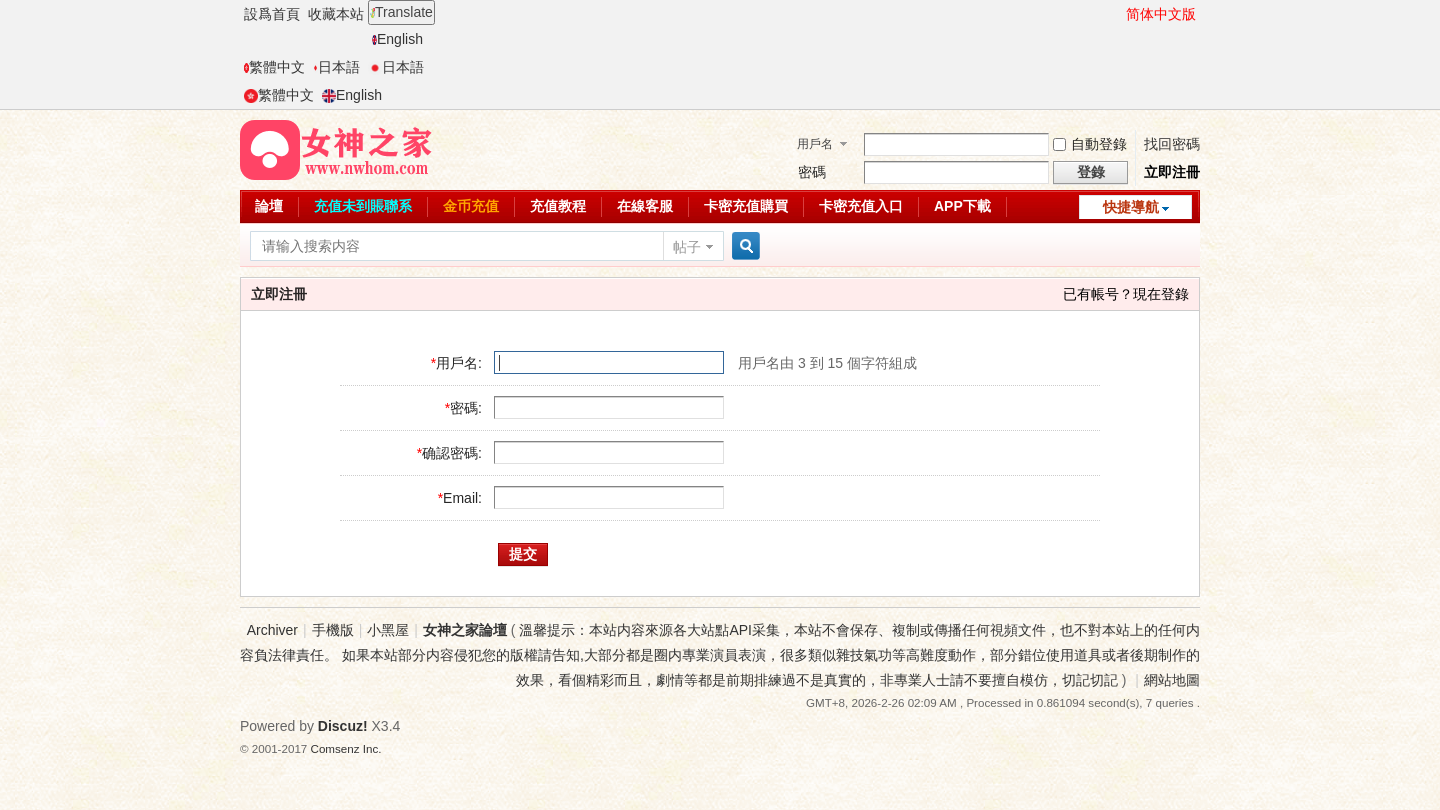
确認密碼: (452, 453)
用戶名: (459, 363)
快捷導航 (1131, 207)
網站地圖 (1172, 680)
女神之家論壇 (465, 630)
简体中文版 (1161, 14)
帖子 (687, 247)
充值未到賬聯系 (363, 206)
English (397, 39)
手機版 (333, 630)
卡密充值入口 (861, 206)
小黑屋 (388, 630)
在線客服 (645, 206)
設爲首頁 (272, 14)
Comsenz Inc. (346, 748)
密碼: (466, 408)
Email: (462, 498)
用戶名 (815, 144)
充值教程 (558, 206)
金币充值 (471, 206)
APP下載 (962, 206)
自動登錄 (1090, 144)
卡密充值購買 (746, 206)
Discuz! (343, 726)
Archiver (272, 630)
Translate (401, 12)
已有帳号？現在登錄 (1126, 294)
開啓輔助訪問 (1117, 14)
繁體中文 (274, 67)
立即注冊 (1172, 172)
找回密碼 (1172, 144)
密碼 (812, 172)
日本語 (336, 67)
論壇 (269, 206)
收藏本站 (336, 14)
